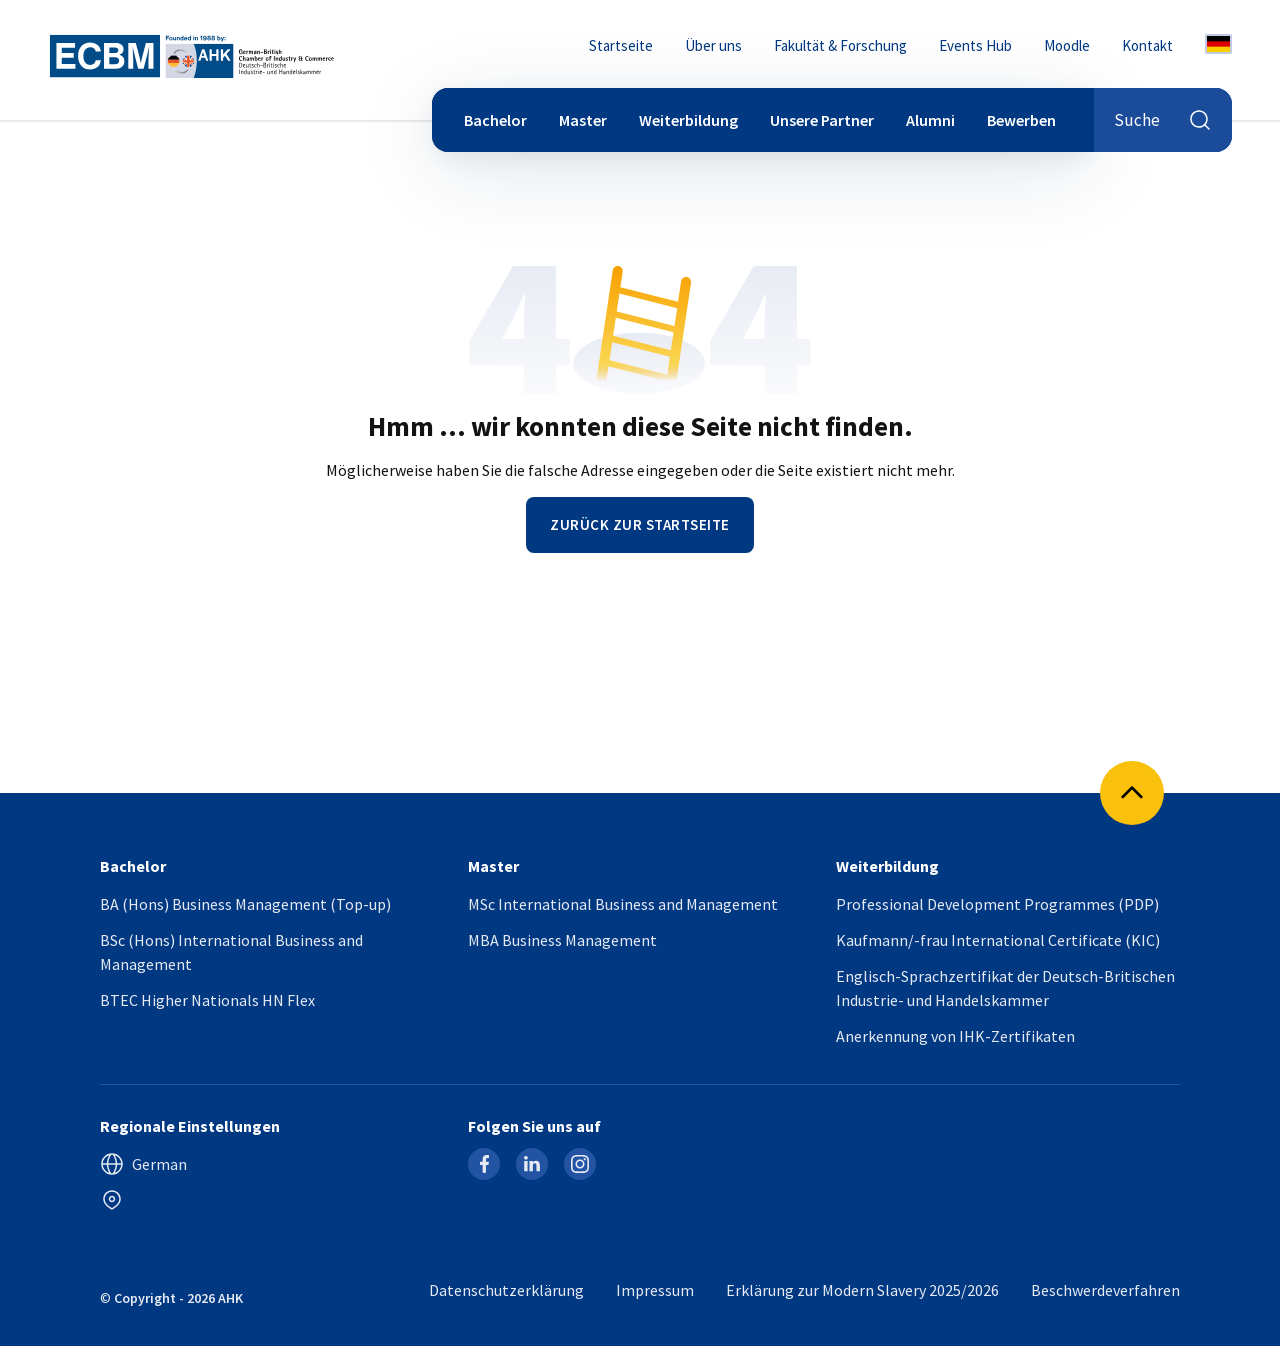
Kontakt (1147, 45)
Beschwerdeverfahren (1105, 1290)
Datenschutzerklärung (506, 1290)
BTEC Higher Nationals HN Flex (207, 1000)
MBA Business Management (562, 940)
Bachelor (495, 120)
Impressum (655, 1290)
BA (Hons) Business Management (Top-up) (245, 904)
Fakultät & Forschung (840, 45)
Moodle (1067, 45)
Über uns (713, 45)
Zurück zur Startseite (640, 524)
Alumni (930, 120)
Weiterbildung (688, 120)
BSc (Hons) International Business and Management (231, 952)
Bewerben (1021, 120)
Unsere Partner (822, 120)
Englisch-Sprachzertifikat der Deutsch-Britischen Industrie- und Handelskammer (1005, 988)
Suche (1163, 120)
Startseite (621, 45)
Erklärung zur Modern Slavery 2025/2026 (862, 1290)
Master (583, 120)
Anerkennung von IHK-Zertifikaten (955, 1036)
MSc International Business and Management (623, 904)
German (143, 1164)
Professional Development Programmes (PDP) (997, 904)
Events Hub (975, 45)
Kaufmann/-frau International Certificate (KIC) (998, 940)
